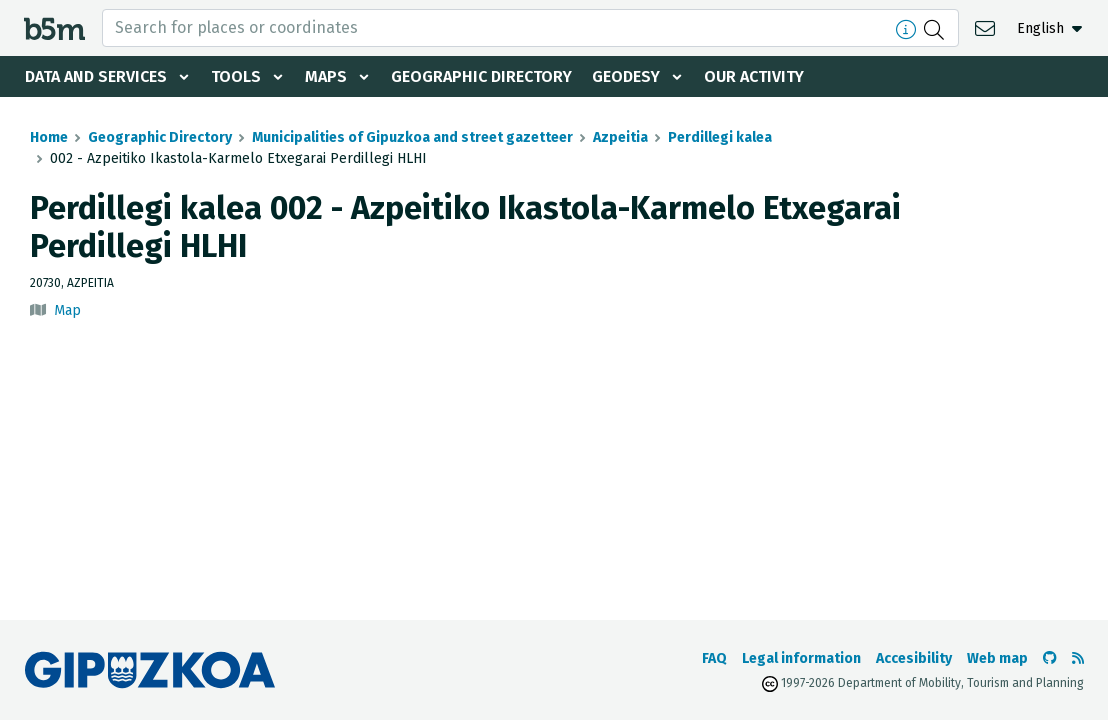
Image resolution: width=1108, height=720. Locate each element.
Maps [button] (326, 76)
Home (49, 137)
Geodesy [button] (626, 76)
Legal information (801, 658)
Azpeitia (620, 137)
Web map (997, 658)
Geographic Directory (481, 76)
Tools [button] (236, 76)
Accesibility (914, 658)
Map (67, 310)
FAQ (714, 658)
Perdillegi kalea (720, 137)
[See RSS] (1078, 658)
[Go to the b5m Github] (1050, 658)
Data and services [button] (96, 76)
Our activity (754, 76)
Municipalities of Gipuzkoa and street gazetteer (412, 137)
